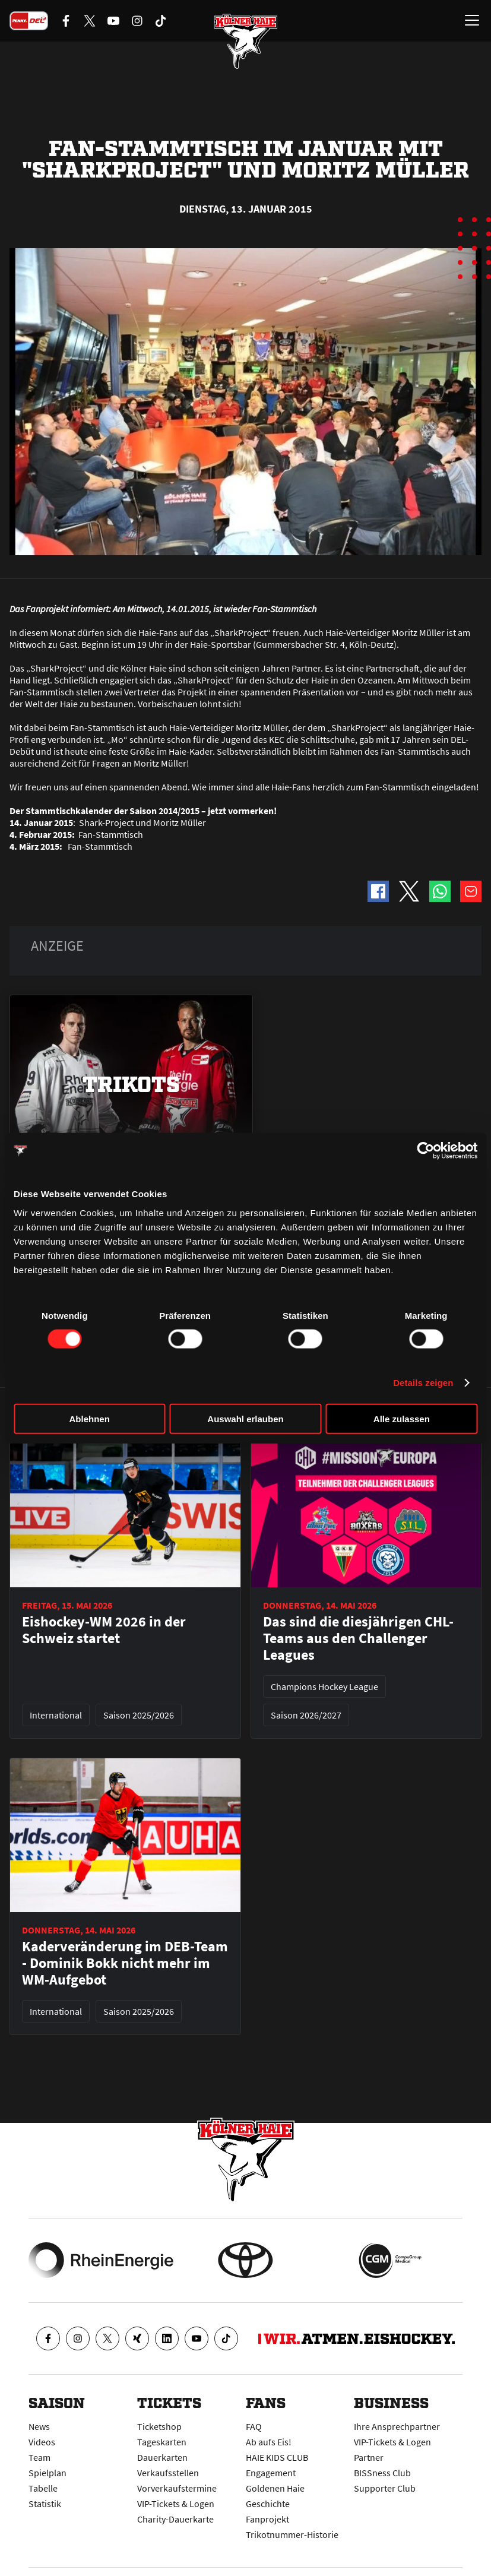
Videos (41, 2442)
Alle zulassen (401, 1418)
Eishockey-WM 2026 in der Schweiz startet (104, 1630)
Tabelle (43, 2488)
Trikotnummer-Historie (292, 2534)
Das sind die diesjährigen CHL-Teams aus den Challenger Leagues (358, 1638)
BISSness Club (382, 2473)
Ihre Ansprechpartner (397, 2426)
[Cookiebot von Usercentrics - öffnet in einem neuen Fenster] (425, 1151)
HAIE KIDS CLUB (277, 2457)
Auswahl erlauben (245, 1418)
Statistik (44, 2503)
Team (39, 2457)
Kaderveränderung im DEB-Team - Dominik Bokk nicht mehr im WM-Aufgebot (125, 1963)
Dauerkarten (162, 2457)
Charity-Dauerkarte (175, 2519)
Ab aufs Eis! (269, 2442)
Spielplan (47, 2473)
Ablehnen (89, 1418)
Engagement (271, 2473)
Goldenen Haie (275, 2488)
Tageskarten (161, 2442)
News (39, 2426)
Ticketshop (159, 2426)
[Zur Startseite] (246, 42)
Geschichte (268, 2503)
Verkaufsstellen (168, 2473)
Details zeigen (423, 1383)
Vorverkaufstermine (177, 2488)
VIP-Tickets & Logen (175, 2503)
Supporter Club (385, 2488)
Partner (369, 2457)
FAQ (254, 2426)
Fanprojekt (267, 2519)
